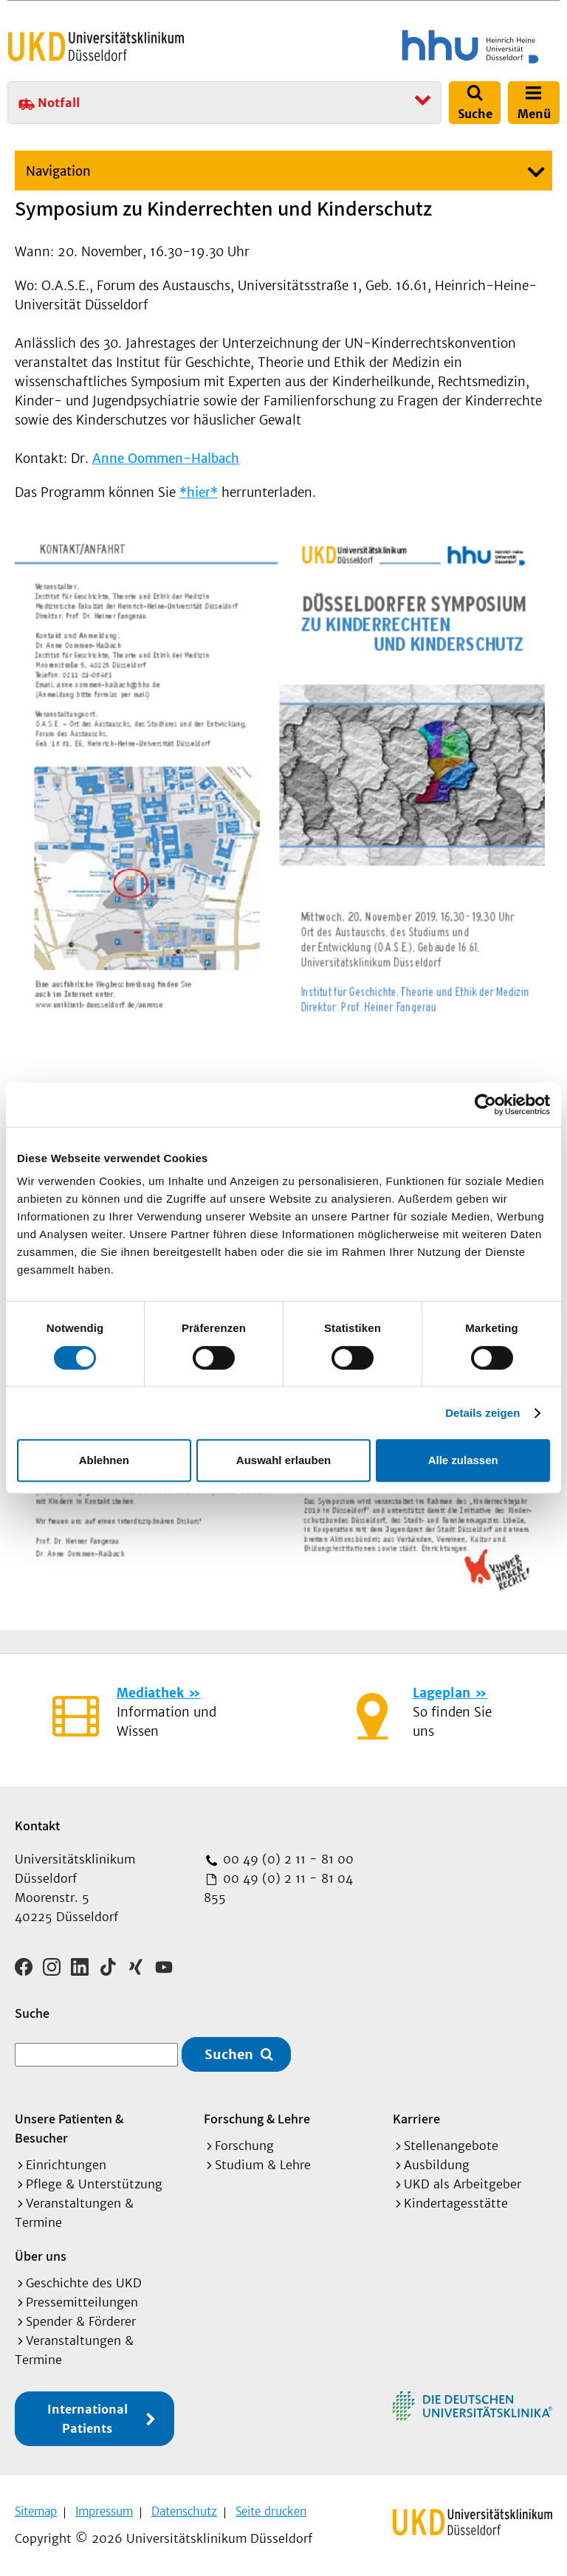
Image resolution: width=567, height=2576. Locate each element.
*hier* (198, 492)
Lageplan (441, 1693)
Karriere (416, 2117)
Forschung (244, 2144)
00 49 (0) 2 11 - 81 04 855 (278, 1888)
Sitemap (36, 2510)
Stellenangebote (451, 2144)
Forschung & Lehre (257, 2117)
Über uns (40, 2254)
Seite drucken (271, 2510)
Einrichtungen (66, 2163)
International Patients (87, 2417)
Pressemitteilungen (82, 2300)
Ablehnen (104, 1460)
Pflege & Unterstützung (94, 2182)
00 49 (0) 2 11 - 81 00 (286, 1859)
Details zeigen (482, 1413)
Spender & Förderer (81, 2319)
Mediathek (150, 1693)
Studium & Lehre (263, 2163)
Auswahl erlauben (283, 1460)
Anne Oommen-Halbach (165, 458)
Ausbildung (437, 2163)
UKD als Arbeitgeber (462, 2182)
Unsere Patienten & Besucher (69, 2127)
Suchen (229, 2052)
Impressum (104, 2510)
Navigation (58, 171)
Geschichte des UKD (84, 2281)
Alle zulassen (463, 1460)
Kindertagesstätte (456, 2201)
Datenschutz (184, 2510)
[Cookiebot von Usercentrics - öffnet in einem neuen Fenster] (485, 1104)
